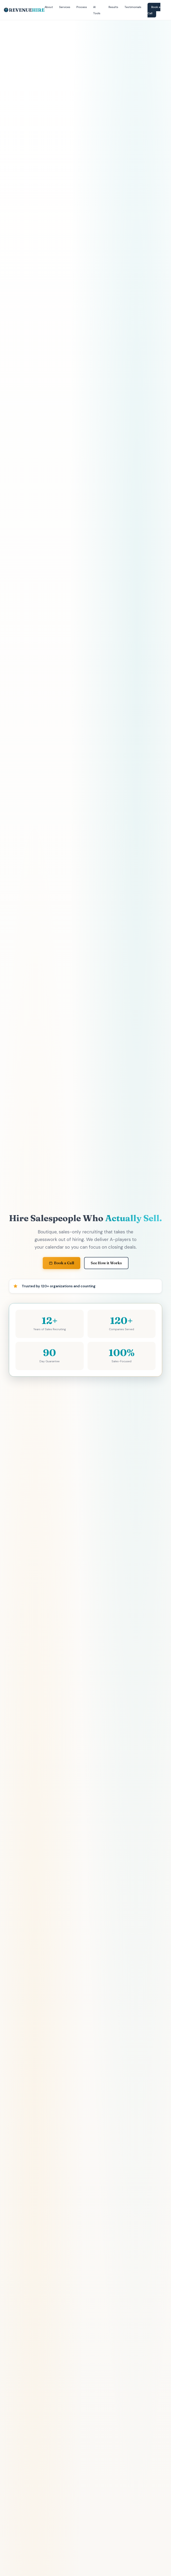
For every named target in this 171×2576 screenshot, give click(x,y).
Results (113, 7)
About (49, 7)
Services (64, 7)
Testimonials (132, 7)
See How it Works (106, 1263)
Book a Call (154, 10)
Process (81, 7)
